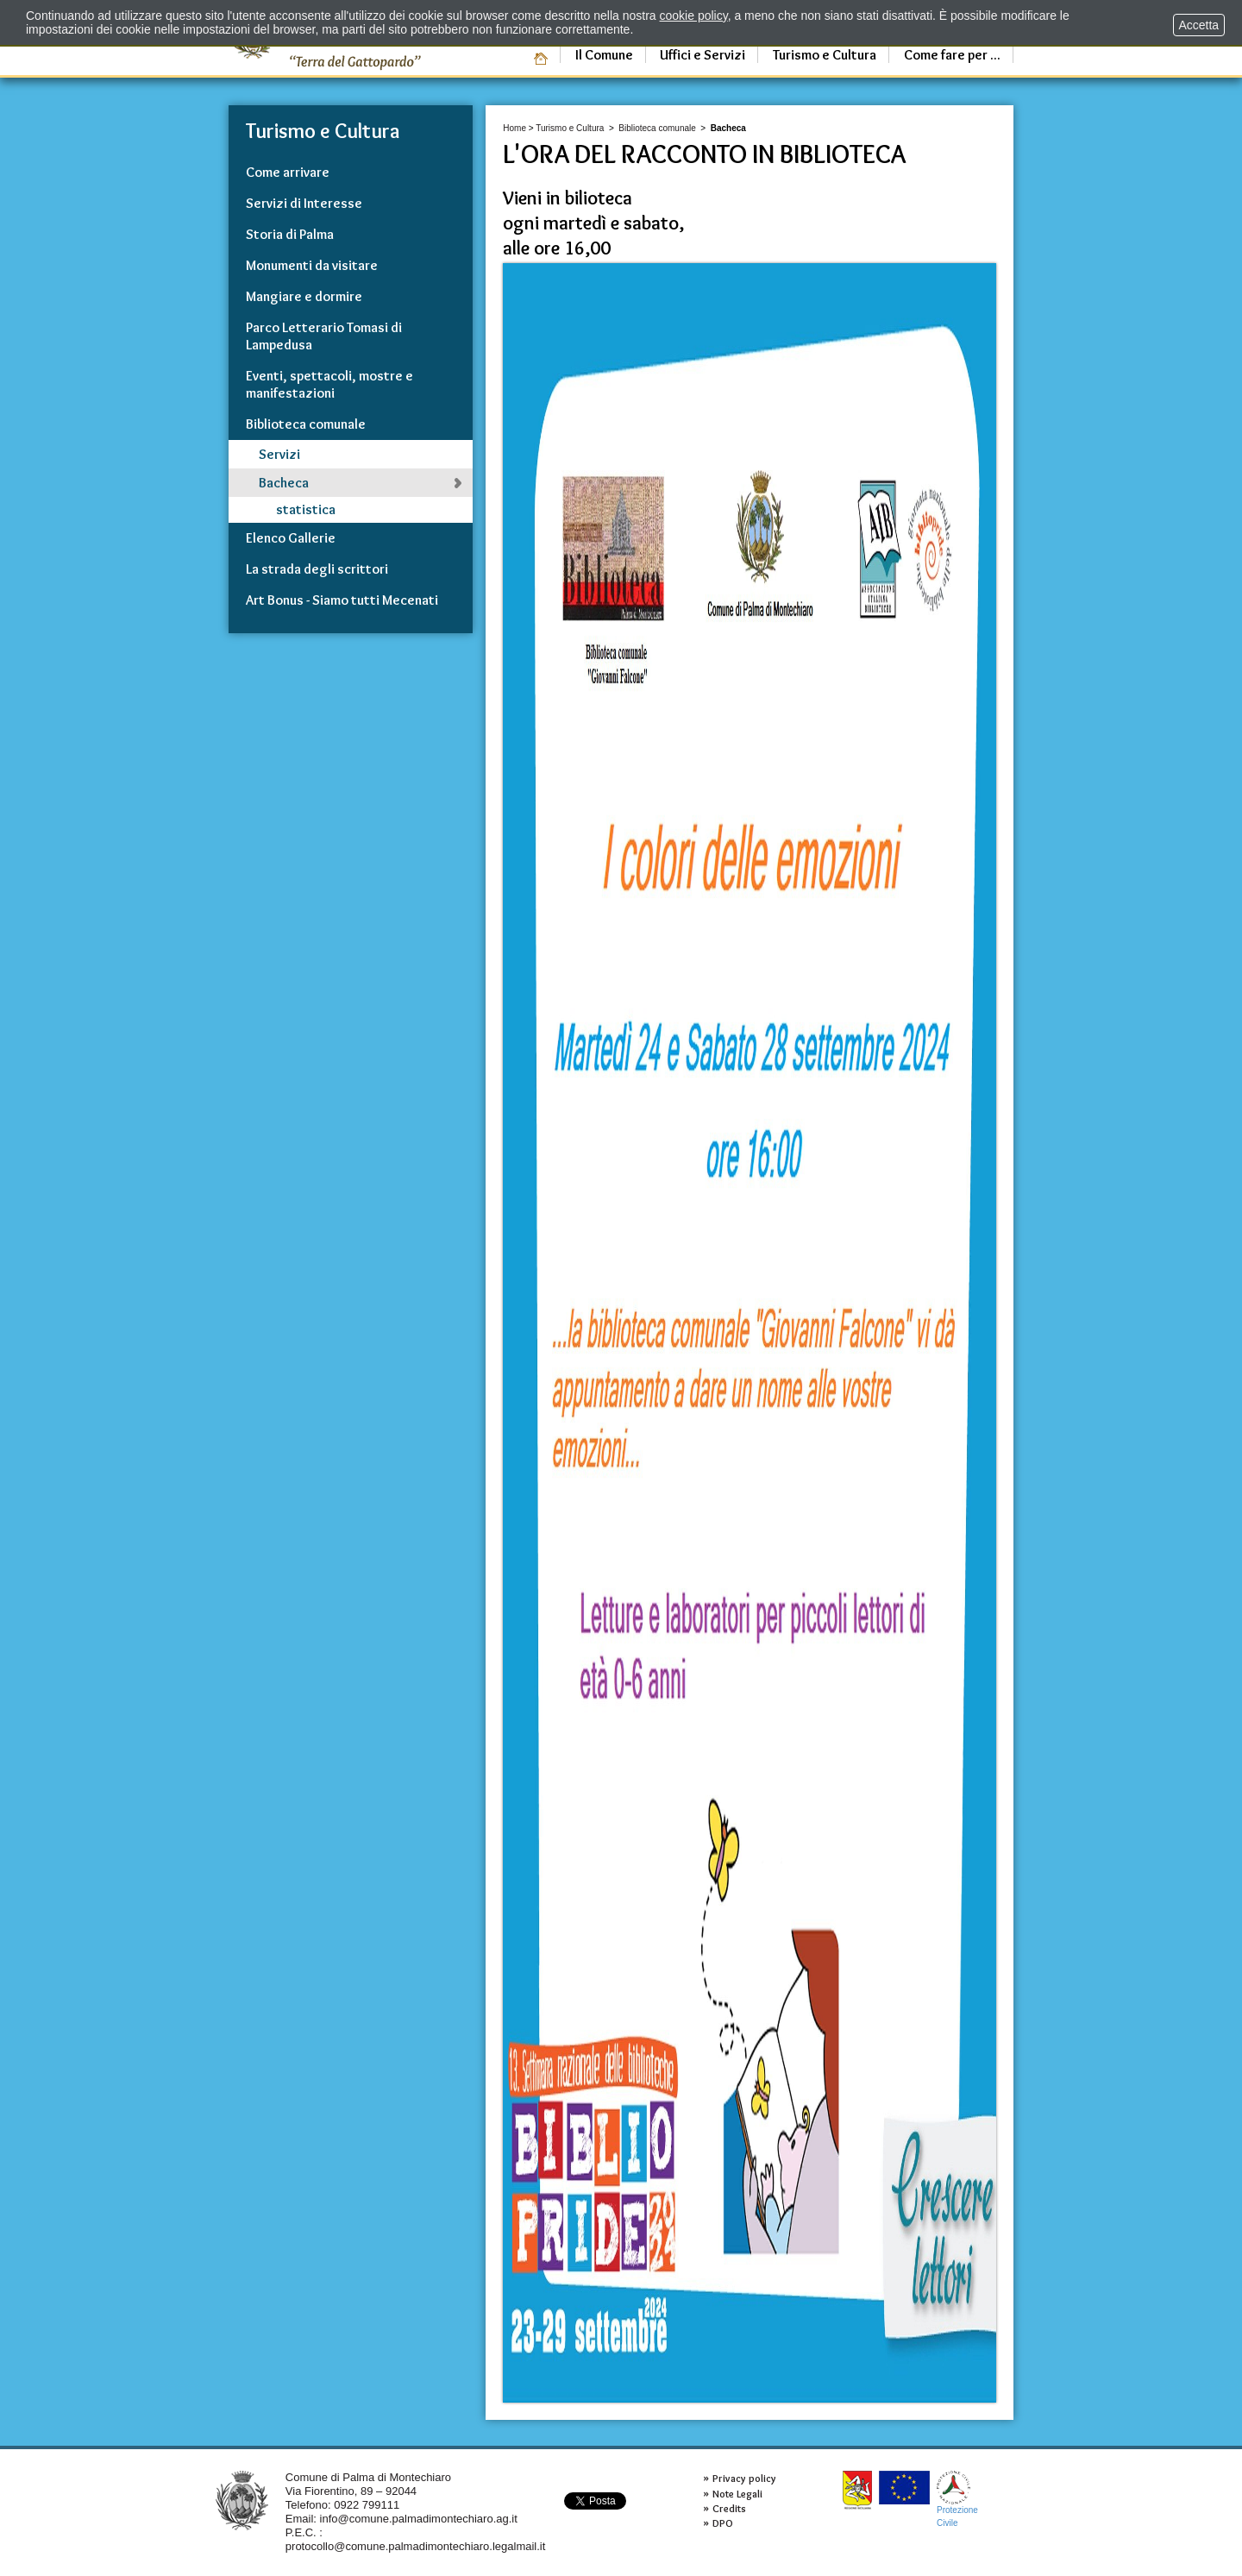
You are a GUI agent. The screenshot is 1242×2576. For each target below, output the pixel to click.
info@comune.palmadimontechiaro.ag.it (419, 2518)
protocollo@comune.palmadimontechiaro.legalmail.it (415, 2546)
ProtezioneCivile (957, 2499)
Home (514, 128)
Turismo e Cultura (570, 128)
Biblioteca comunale (657, 128)
